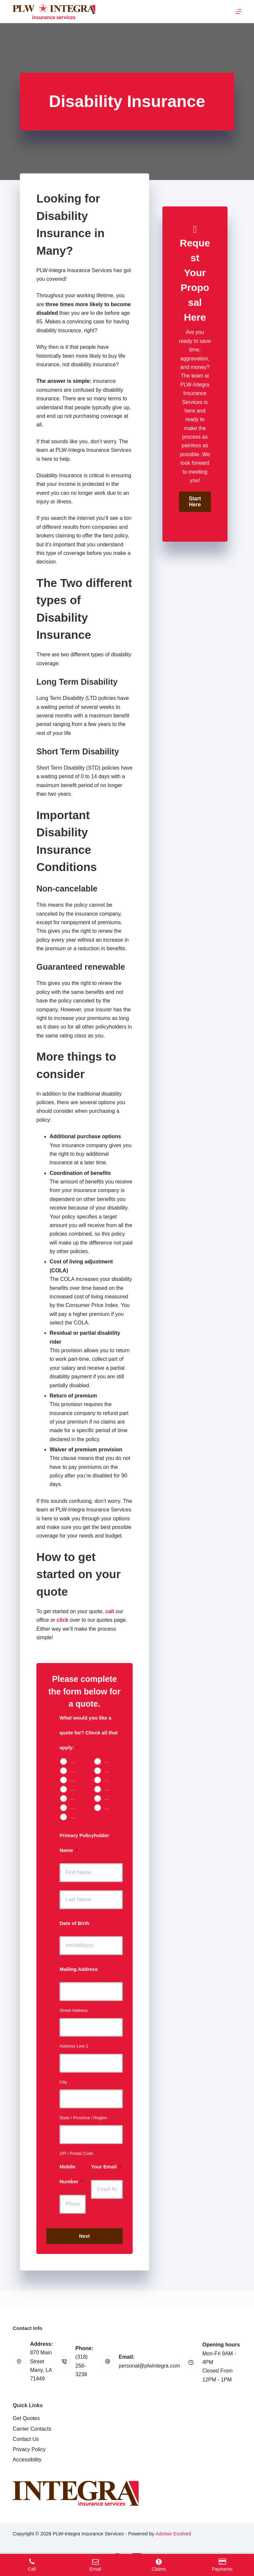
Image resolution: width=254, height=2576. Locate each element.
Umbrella (76, 1798)
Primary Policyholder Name (84, 1842)
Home (110, 1761)
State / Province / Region (83, 2117)
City (63, 2082)
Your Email (106, 2166)
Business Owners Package (110, 1798)
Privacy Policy (29, 2449)
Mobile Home (76, 1770)
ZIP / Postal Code (76, 2153)
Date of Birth (74, 1923)
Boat (75, 1789)
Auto (75, 1761)
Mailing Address (79, 1969)
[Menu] (238, 12)
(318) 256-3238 (81, 2365)
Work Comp (76, 1807)
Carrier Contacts (32, 2429)
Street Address (74, 2010)
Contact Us (26, 2439)
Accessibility (27, 2459)
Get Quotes (26, 2418)
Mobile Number (71, 2174)
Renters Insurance (110, 1770)
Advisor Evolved (173, 2533)
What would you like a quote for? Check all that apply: (89, 1732)
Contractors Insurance (110, 1807)
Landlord (76, 1779)
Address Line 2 (74, 2046)
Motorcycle (110, 1779)
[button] (195, 501)
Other (76, 1816)
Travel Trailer (110, 1789)
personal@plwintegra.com (149, 2366)
